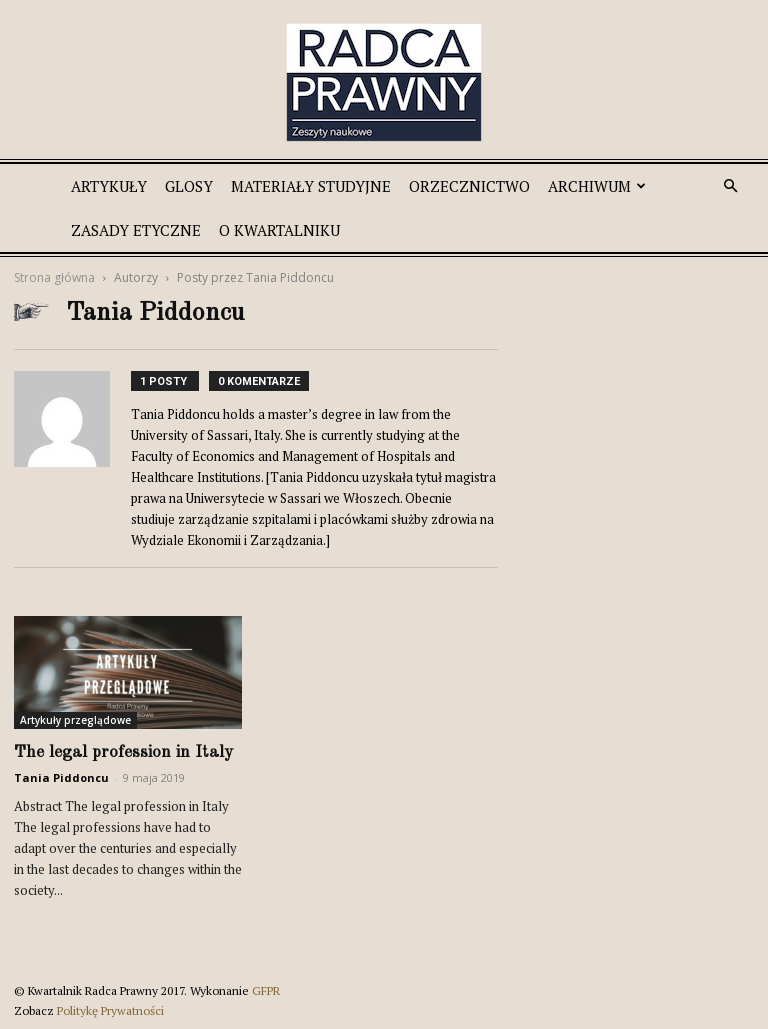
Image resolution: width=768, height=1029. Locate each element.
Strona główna (54, 277)
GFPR (266, 990)
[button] (730, 186)
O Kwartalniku (279, 230)
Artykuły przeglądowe (75, 720)
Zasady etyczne (136, 230)
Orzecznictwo (469, 186)
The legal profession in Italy (123, 752)
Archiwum (597, 186)
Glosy (189, 186)
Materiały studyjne (311, 186)
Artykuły (109, 186)
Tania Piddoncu (61, 777)
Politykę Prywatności (110, 1010)
